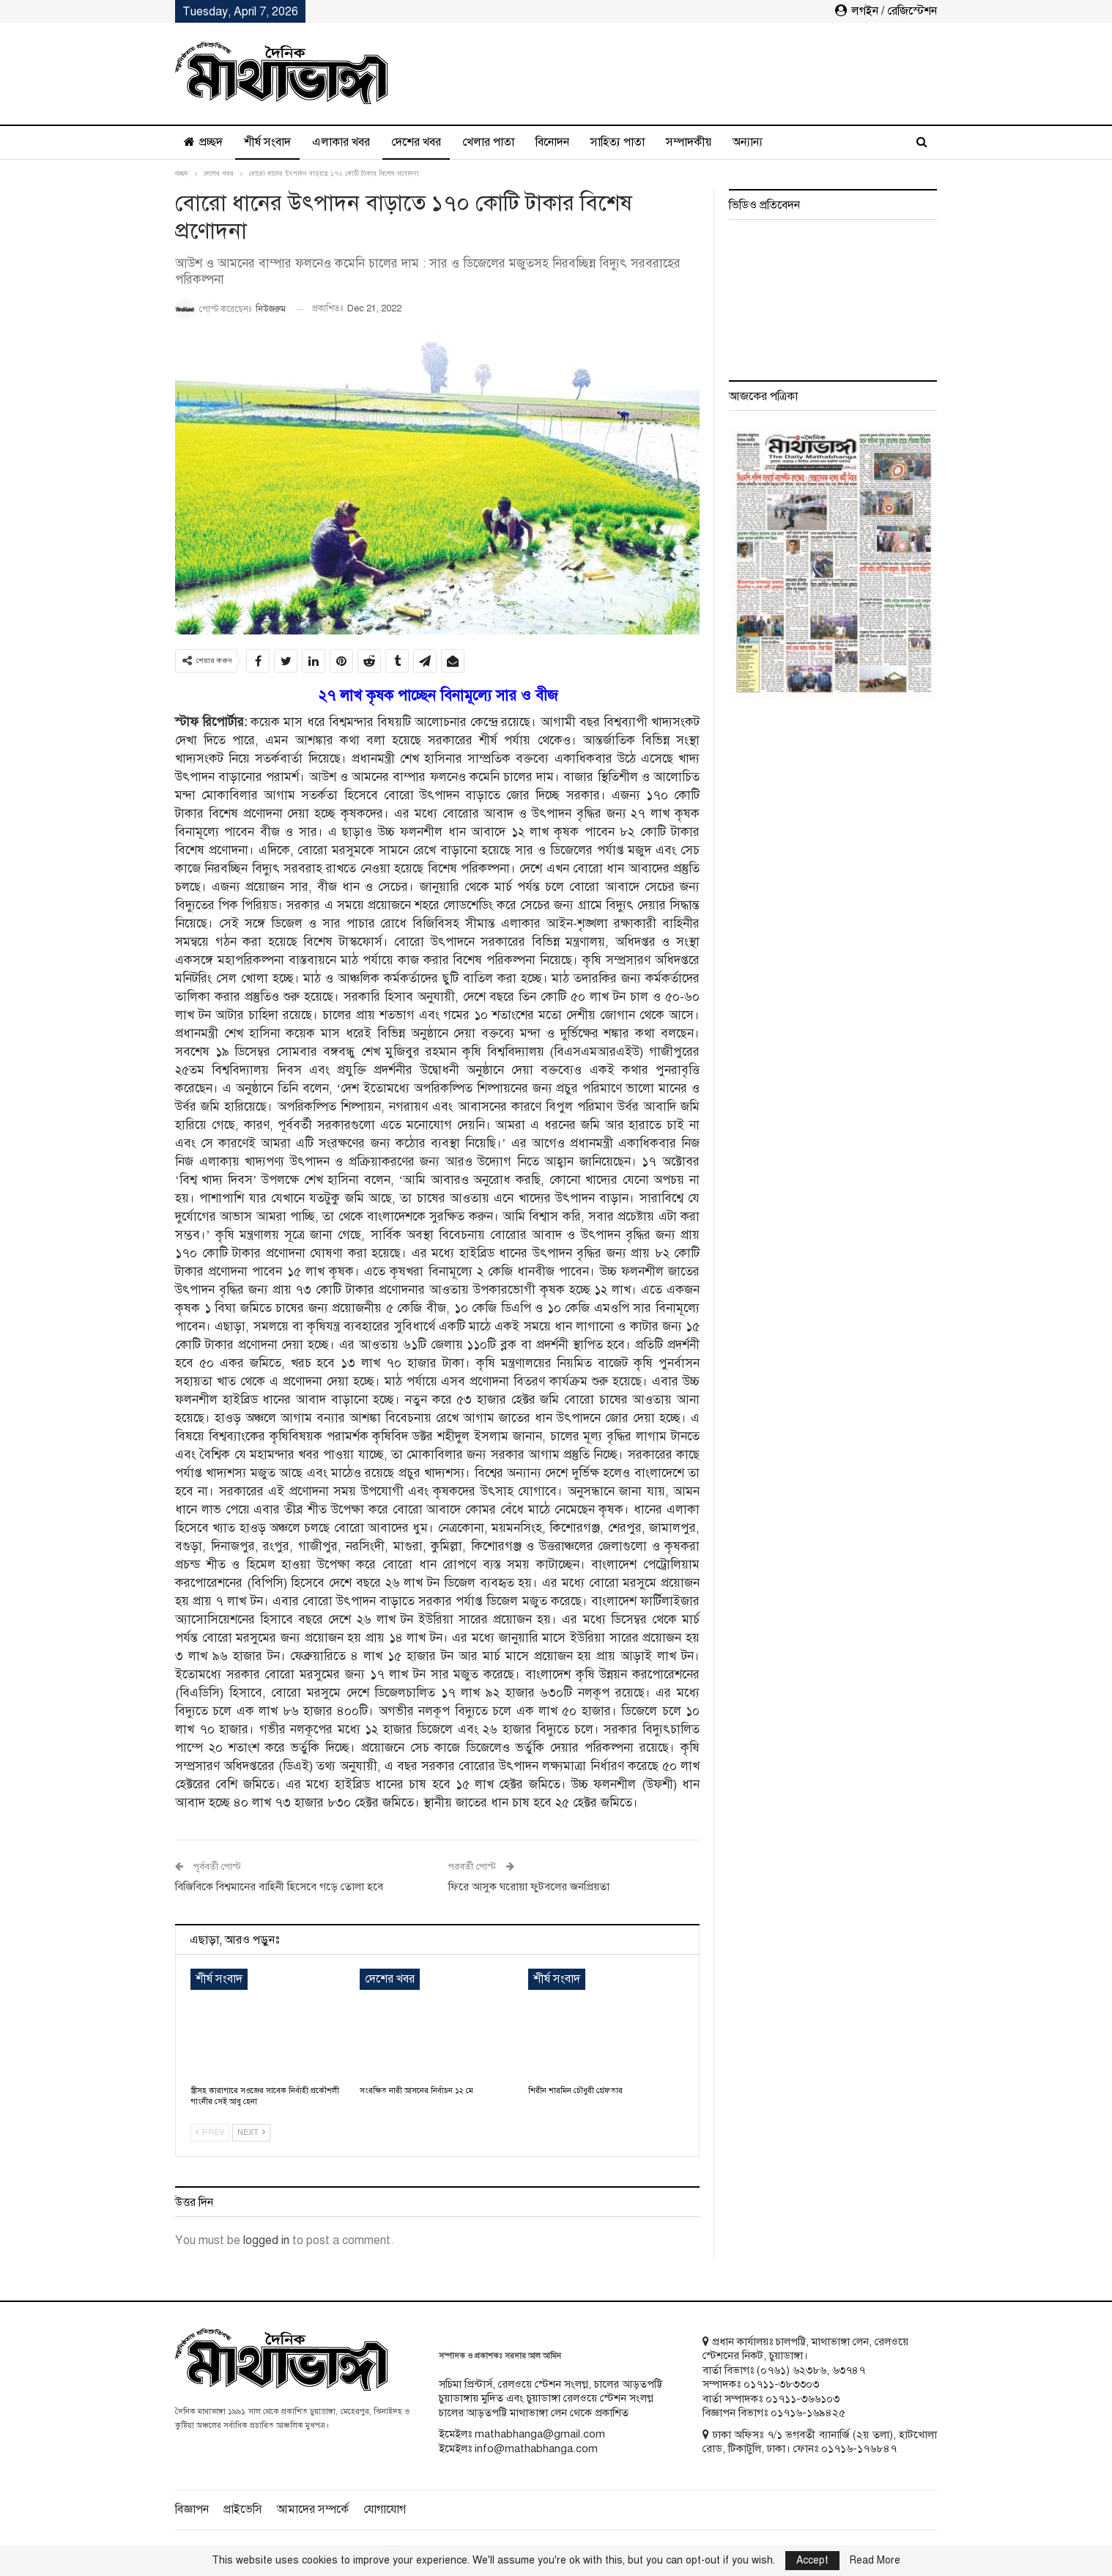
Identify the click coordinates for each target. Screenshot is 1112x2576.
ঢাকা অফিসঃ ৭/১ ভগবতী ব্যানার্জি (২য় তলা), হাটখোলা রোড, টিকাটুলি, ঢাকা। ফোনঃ (820, 2442)
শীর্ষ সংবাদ (267, 142)
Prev (210, 2132)
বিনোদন (552, 142)
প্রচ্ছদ (203, 142)
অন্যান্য (748, 142)
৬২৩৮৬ (809, 2370)
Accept (812, 2560)
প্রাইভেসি (242, 2509)
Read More (875, 2560)
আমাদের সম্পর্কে (313, 2509)
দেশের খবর (416, 142)
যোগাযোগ (384, 2509)
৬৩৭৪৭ (848, 2370)
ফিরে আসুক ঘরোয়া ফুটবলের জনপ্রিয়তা (528, 1886)
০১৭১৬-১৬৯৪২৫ (808, 2412)
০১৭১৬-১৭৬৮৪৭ (859, 2448)
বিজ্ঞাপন (192, 2509)
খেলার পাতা (488, 142)
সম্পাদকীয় (688, 142)
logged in (266, 2240)
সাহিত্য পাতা (617, 142)
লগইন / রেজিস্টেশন (886, 11)
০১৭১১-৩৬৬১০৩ (802, 2398)
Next (251, 2132)
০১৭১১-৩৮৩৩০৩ (781, 2384)
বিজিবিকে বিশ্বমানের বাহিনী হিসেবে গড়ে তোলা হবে (279, 1886)
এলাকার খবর (341, 142)
